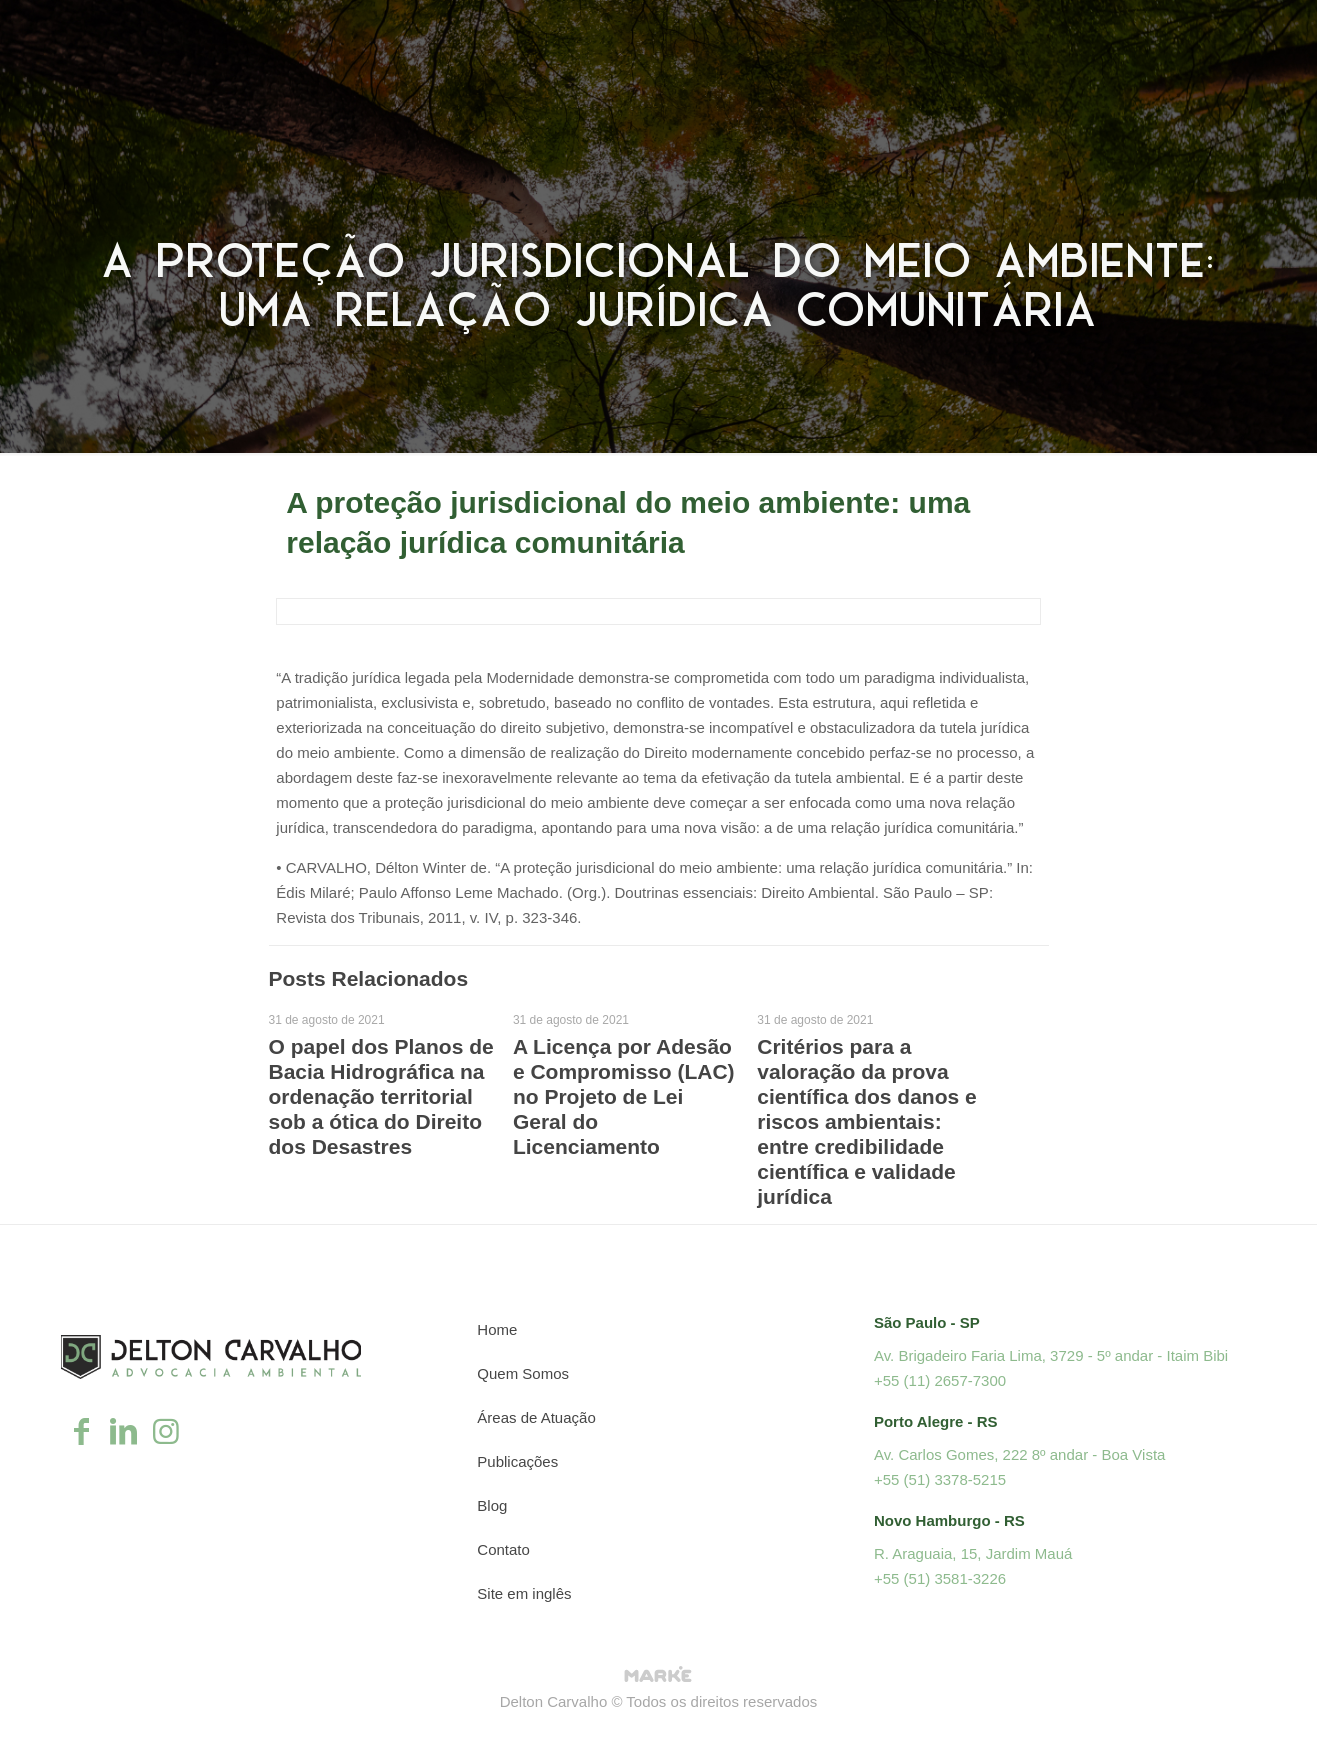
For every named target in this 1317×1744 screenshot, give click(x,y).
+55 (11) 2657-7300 (940, 1380)
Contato (503, 1549)
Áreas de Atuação (536, 1417)
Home (497, 1329)
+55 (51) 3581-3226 (940, 1578)
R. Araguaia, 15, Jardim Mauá (973, 1553)
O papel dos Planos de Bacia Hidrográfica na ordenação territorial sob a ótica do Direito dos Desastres (381, 1096)
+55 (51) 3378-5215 (940, 1479)
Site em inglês (524, 1593)
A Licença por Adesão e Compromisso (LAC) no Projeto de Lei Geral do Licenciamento (624, 1096)
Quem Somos (523, 1373)
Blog (492, 1505)
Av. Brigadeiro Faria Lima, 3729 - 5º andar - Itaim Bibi (1051, 1355)
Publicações (517, 1461)
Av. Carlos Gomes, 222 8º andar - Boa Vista (1019, 1454)
